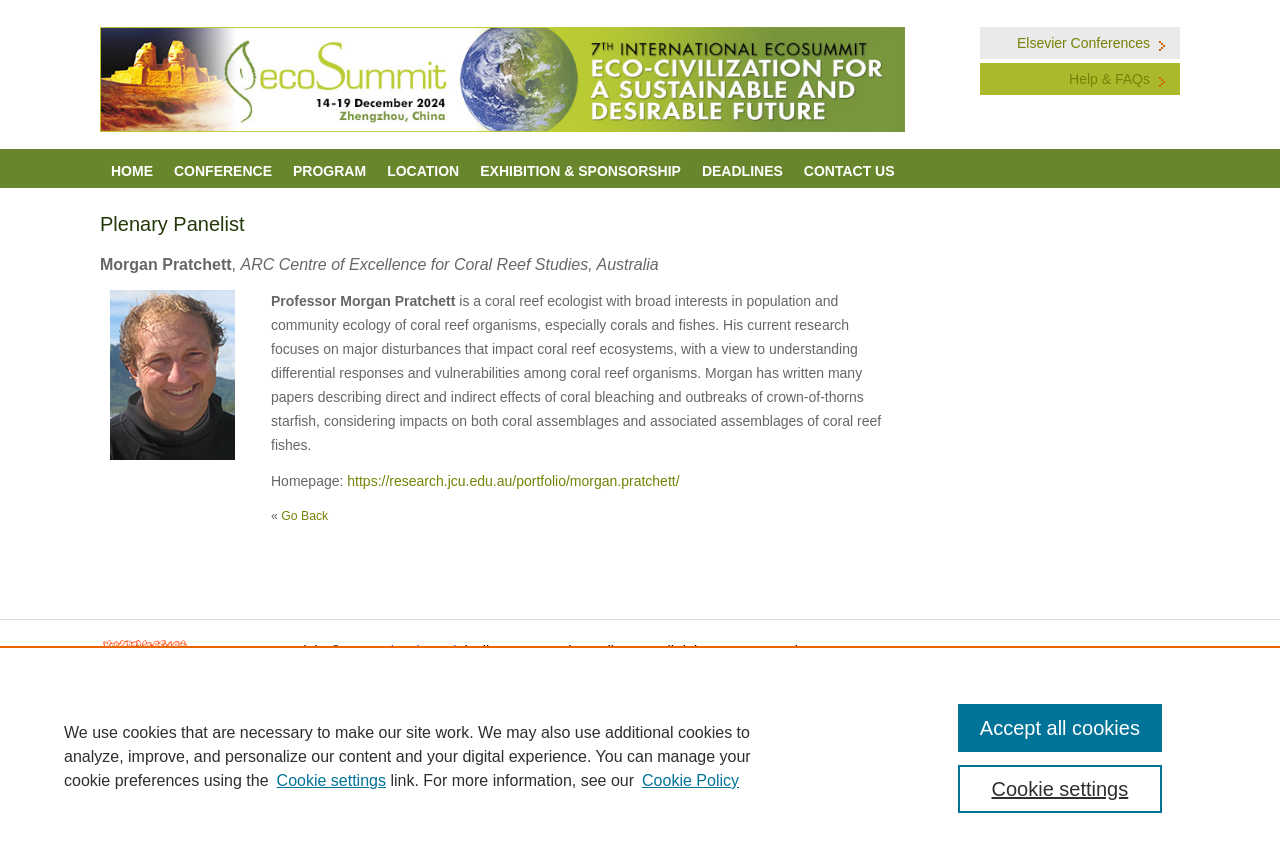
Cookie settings (331, 780)
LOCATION (423, 171)
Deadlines (742, 171)
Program (329, 171)
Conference (223, 171)
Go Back (304, 516)
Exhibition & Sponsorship (580, 171)
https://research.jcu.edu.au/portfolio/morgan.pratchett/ (513, 481)
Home (132, 171)
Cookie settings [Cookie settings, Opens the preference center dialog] (1060, 789)
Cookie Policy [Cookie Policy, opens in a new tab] (690, 780)
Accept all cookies (1060, 728)
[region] (640, 756)
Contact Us (849, 171)
